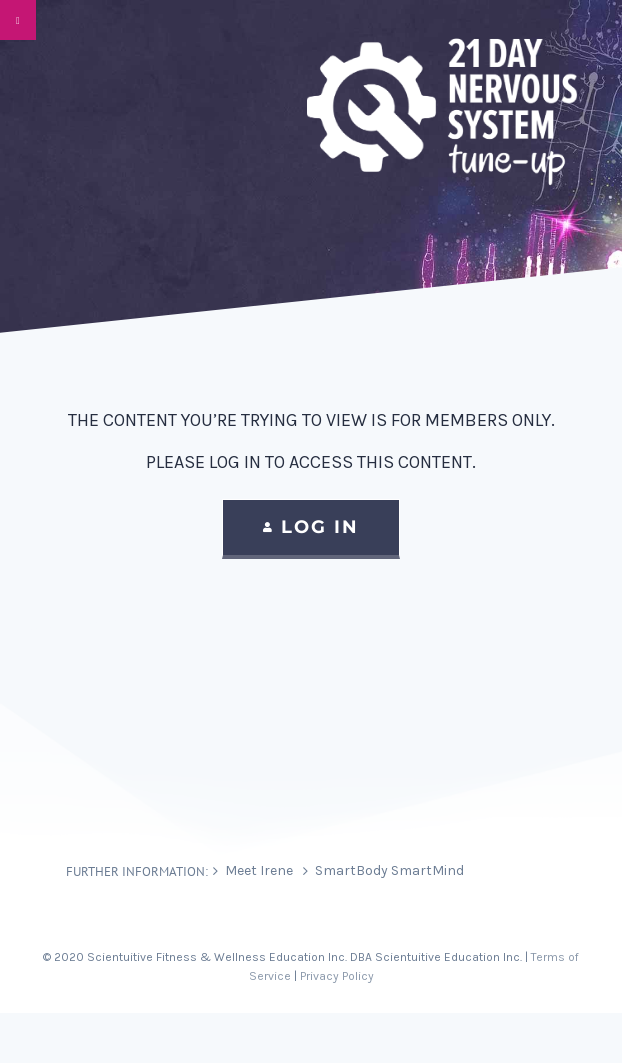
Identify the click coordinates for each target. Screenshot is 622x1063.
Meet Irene (259, 870)
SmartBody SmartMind (389, 870)
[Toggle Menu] (18, 20)
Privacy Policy (337, 976)
